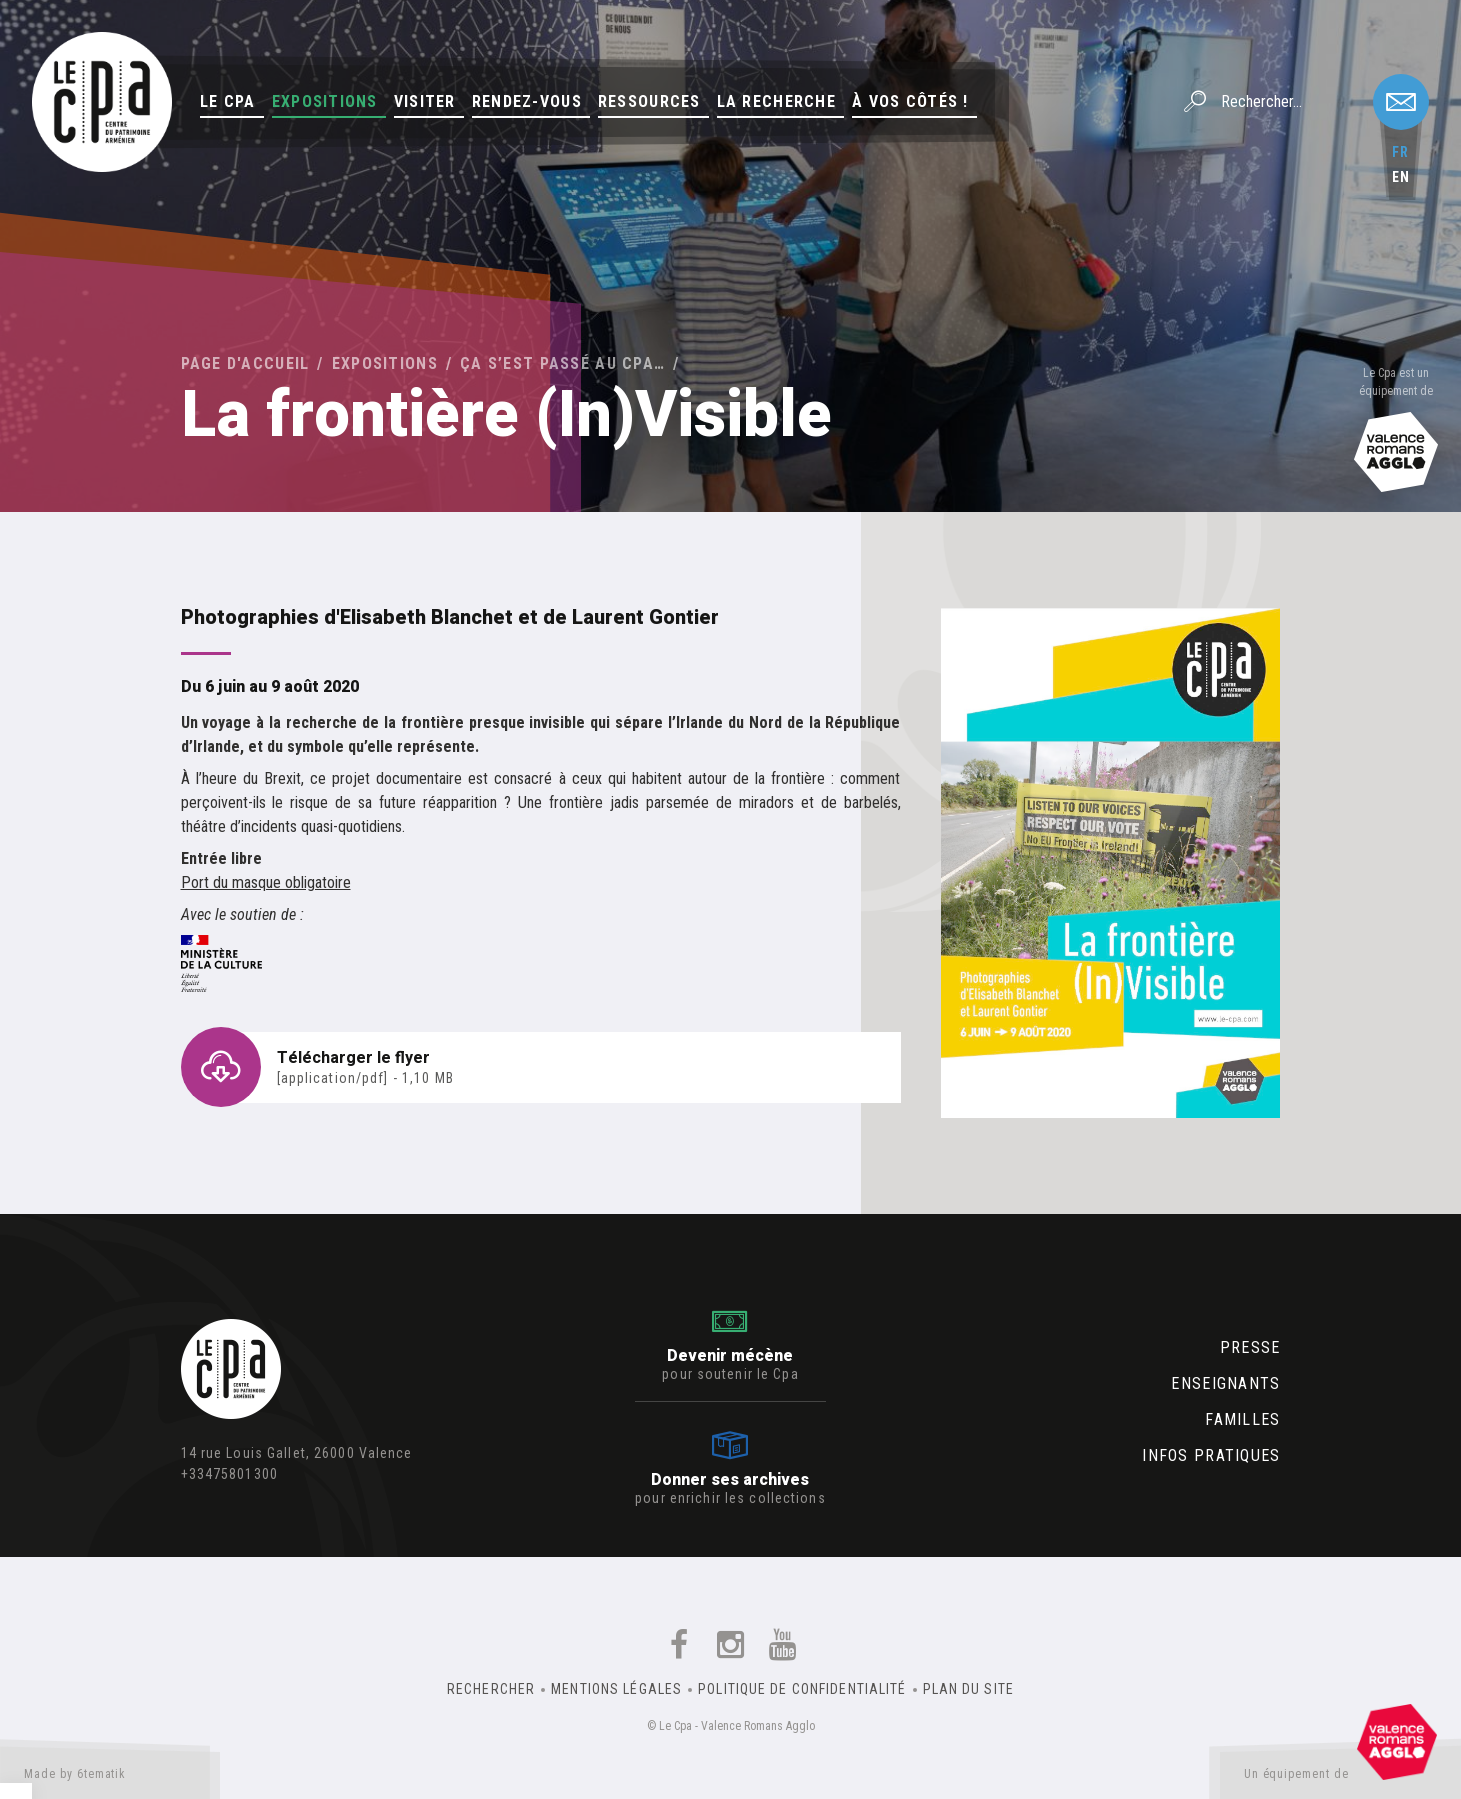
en (1401, 177)
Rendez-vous (527, 101)
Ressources (649, 101)
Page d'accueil (245, 363)
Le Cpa (228, 101)
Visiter (425, 101)
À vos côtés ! (910, 101)
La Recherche (776, 101)
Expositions (325, 101)
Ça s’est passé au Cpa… (562, 363)
